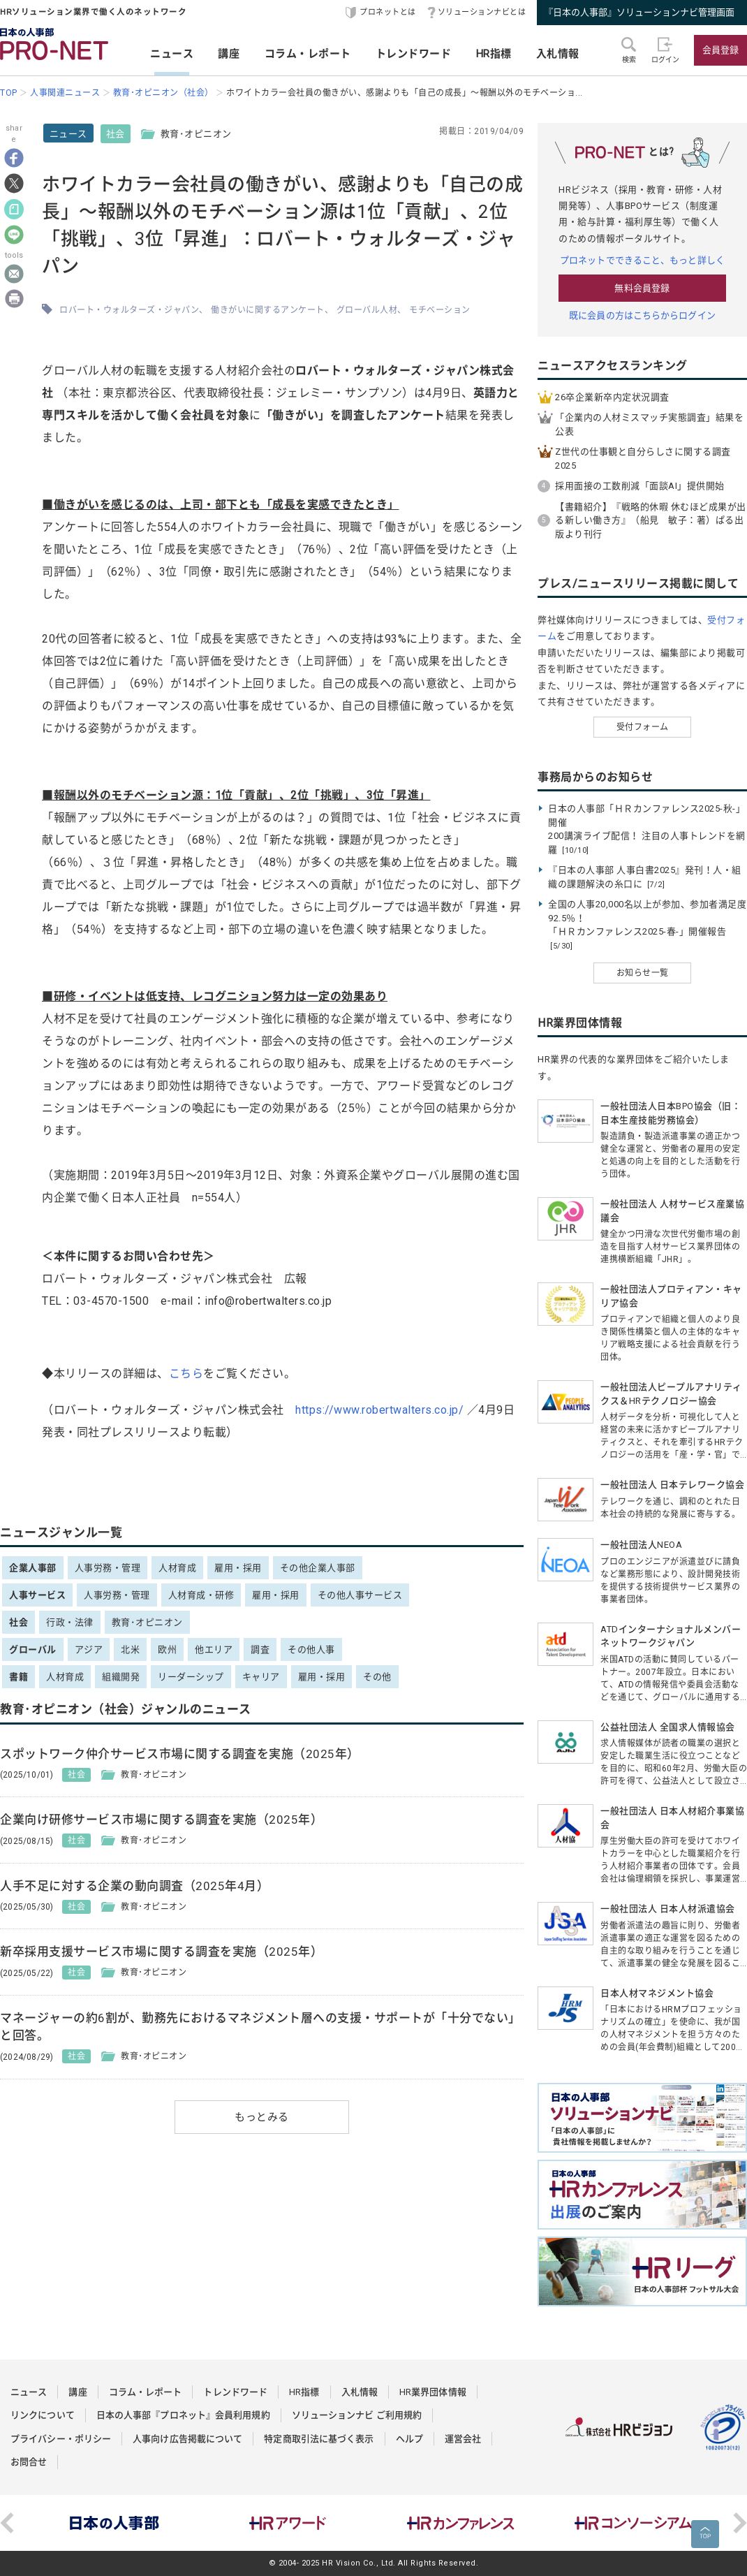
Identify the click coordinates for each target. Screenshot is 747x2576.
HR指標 (494, 53)
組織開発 (121, 1676)
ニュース (171, 53)
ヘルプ (409, 2439)
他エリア (213, 1649)
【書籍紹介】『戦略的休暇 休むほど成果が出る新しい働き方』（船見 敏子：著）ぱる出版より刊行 (650, 520)
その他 (377, 1676)
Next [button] (740, 2522)
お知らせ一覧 (642, 973)
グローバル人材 (367, 310)
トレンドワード (414, 53)
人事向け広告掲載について (187, 2439)
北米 (130, 1649)
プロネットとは (388, 12)
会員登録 (720, 50)
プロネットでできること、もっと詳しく (642, 260)
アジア (89, 1649)
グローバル (33, 1649)
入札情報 (557, 53)
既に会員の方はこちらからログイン (642, 315)
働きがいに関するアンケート (268, 310)
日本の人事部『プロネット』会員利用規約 (183, 2415)
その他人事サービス (360, 1595)
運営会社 (463, 2439)
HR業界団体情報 (432, 2392)
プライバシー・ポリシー (60, 2439)
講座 (228, 53)
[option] (114, 2523)
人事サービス (37, 1595)
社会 (115, 134)
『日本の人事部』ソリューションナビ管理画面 (639, 12)
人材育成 (177, 1568)
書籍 (18, 1676)
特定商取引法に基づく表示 (319, 2439)
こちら (186, 1373)
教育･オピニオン (147, 1622)
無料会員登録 (642, 288)
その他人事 (311, 1649)
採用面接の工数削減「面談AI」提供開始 (640, 486)
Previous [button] (7, 2522)
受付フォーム (642, 727)
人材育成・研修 (201, 1595)
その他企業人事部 (317, 1568)
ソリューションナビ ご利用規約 (357, 2415)
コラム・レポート (308, 53)
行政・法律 (70, 1622)
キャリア (261, 1676)
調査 (260, 1649)
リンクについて (42, 2415)
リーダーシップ (191, 1676)
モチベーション (440, 310)
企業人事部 (33, 1568)
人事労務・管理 (108, 1568)
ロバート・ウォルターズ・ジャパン (129, 310)
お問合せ (28, 2462)
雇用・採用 (238, 1568)
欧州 (167, 1649)
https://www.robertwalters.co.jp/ (379, 1410)
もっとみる (262, 2117)
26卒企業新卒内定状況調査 (612, 397)
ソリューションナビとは (482, 12)
